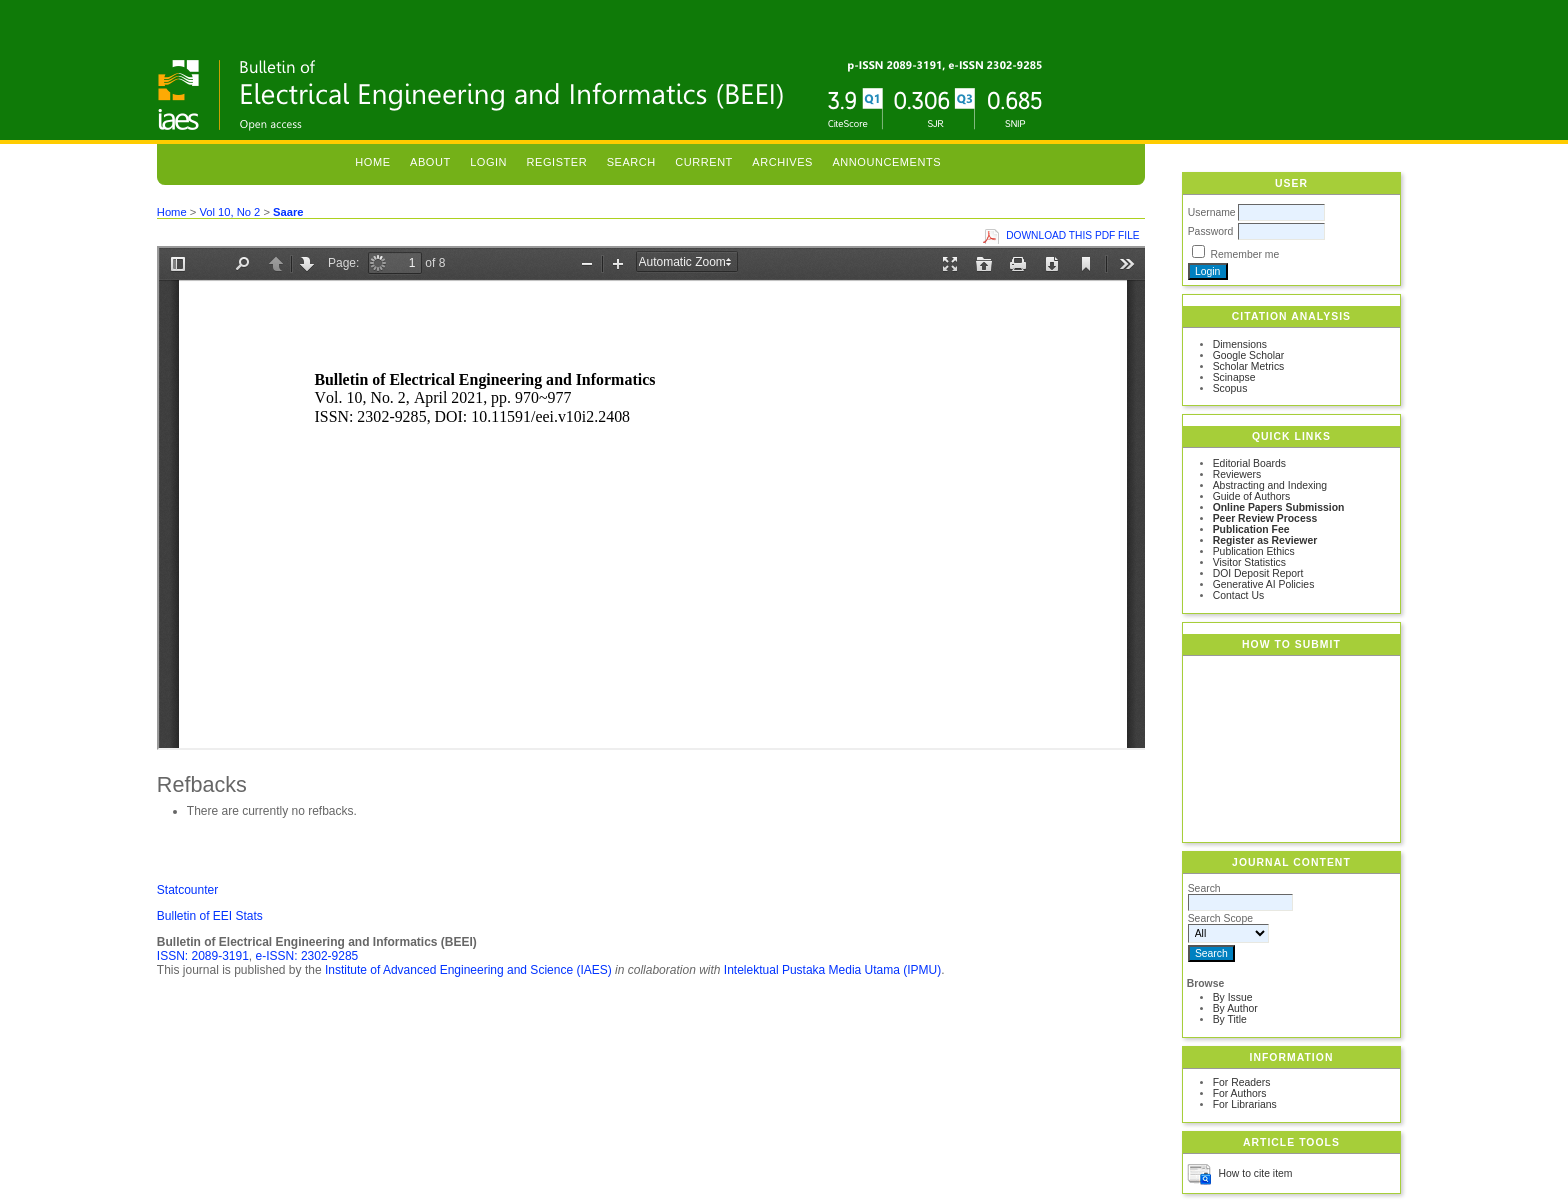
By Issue (1233, 997)
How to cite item (1256, 1173)
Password (1211, 231)
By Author (1235, 1008)
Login (488, 162)
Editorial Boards (1249, 463)
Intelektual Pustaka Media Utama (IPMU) (832, 970)
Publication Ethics (1254, 551)
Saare (288, 212)
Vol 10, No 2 (229, 212)
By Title (1230, 1019)
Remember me (1245, 254)
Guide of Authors (1251, 496)
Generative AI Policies (1264, 584)
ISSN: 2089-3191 (203, 956)
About (430, 162)
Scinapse (1234, 377)
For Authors (1240, 1093)
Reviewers (1237, 474)
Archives (782, 162)
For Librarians (1245, 1104)
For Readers (1242, 1082)
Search (631, 162)
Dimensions (1240, 344)
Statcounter (187, 890)
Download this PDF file (1072, 235)
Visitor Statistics (1249, 562)
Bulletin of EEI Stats (210, 916)
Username (1212, 212)
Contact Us (1238, 595)
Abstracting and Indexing (1270, 485)
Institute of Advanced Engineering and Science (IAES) (468, 970)
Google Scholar (1249, 355)
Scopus (1230, 388)
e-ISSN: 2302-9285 (307, 956)
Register (557, 162)
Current (704, 162)
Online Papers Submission (1279, 507)
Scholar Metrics (1249, 366)
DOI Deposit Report (1258, 573)
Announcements (886, 162)
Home (372, 162)
